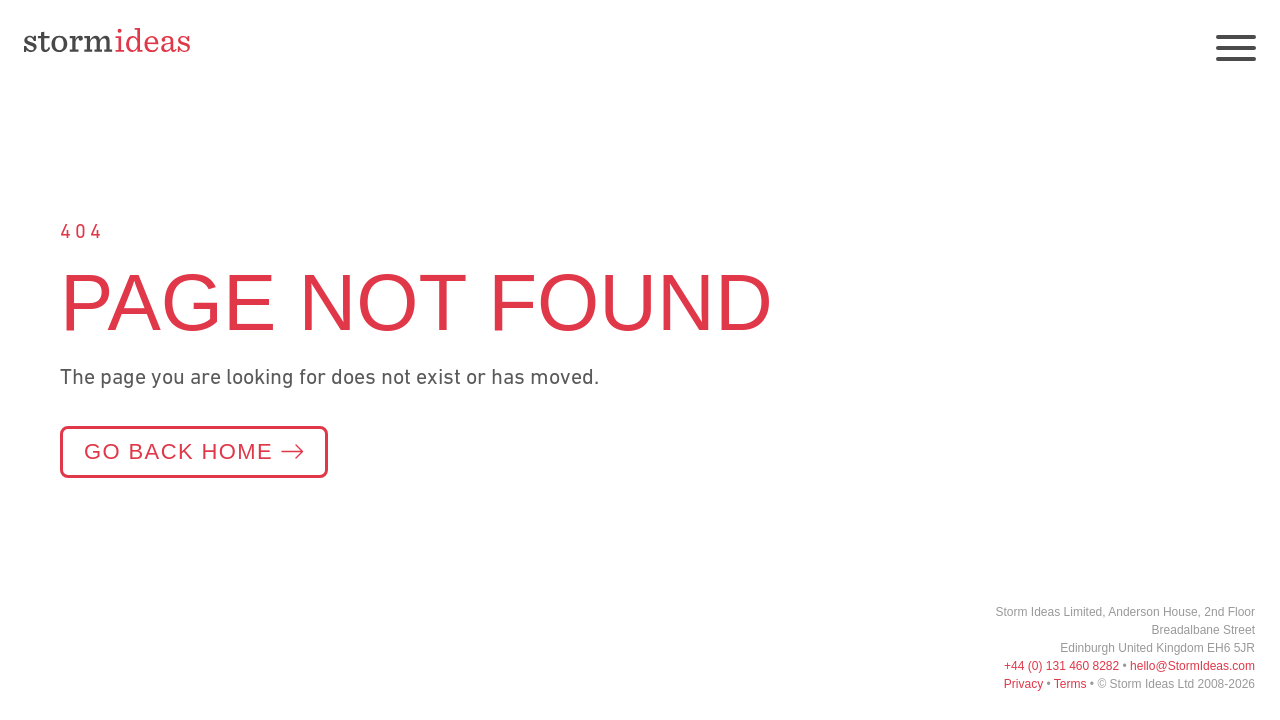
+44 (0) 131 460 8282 (1061, 666)
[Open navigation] (1236, 48)
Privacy (1023, 684)
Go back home (194, 451)
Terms (1070, 684)
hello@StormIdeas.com (1192, 666)
